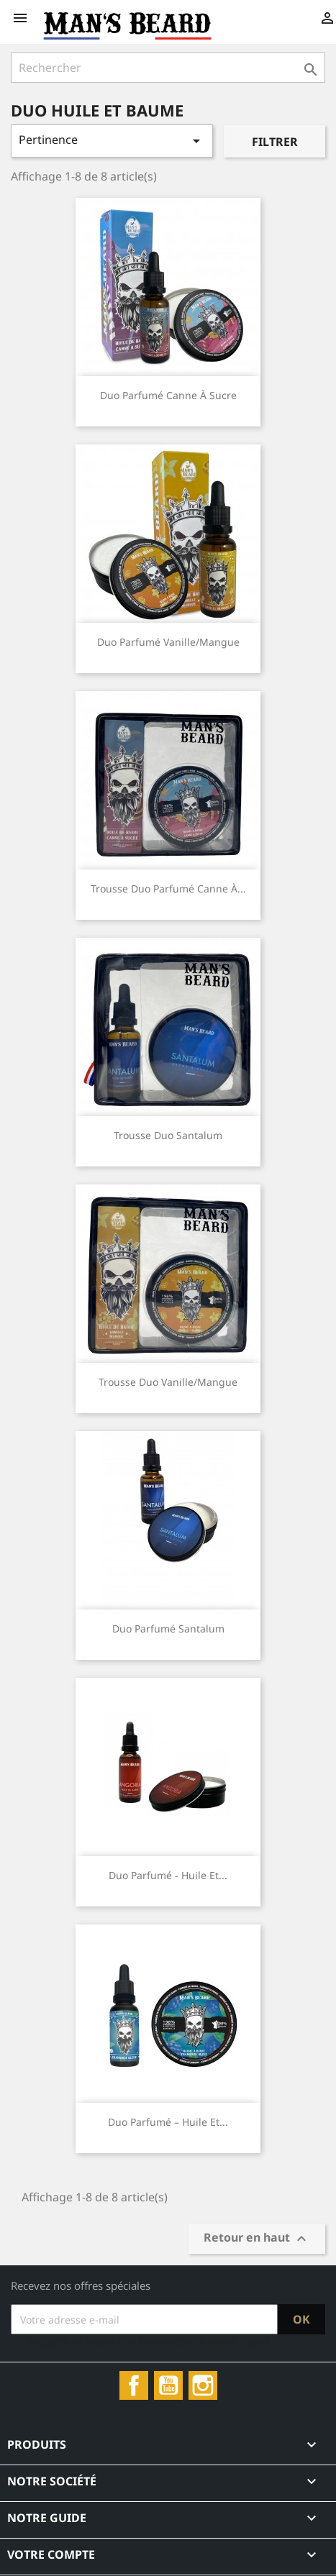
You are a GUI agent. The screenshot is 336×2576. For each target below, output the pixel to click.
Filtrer (275, 142)
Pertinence (112, 141)
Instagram (203, 2385)
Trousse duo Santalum (168, 1135)
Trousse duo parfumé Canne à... (168, 888)
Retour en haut (257, 2239)
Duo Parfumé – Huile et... (168, 2122)
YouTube (168, 2385)
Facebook (133, 2385)
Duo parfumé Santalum (168, 1628)
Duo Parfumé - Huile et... (168, 1875)
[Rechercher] (168, 67)
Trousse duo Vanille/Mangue (168, 1382)
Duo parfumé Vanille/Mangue (168, 642)
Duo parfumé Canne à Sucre (168, 395)
